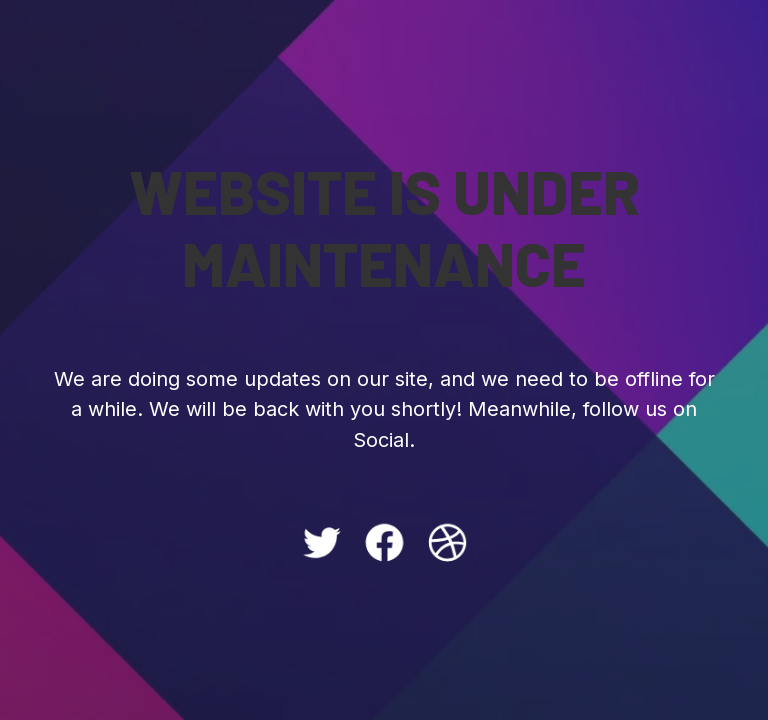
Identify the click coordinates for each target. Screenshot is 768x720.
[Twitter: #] (321, 542)
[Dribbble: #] (447, 542)
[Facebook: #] (384, 542)
